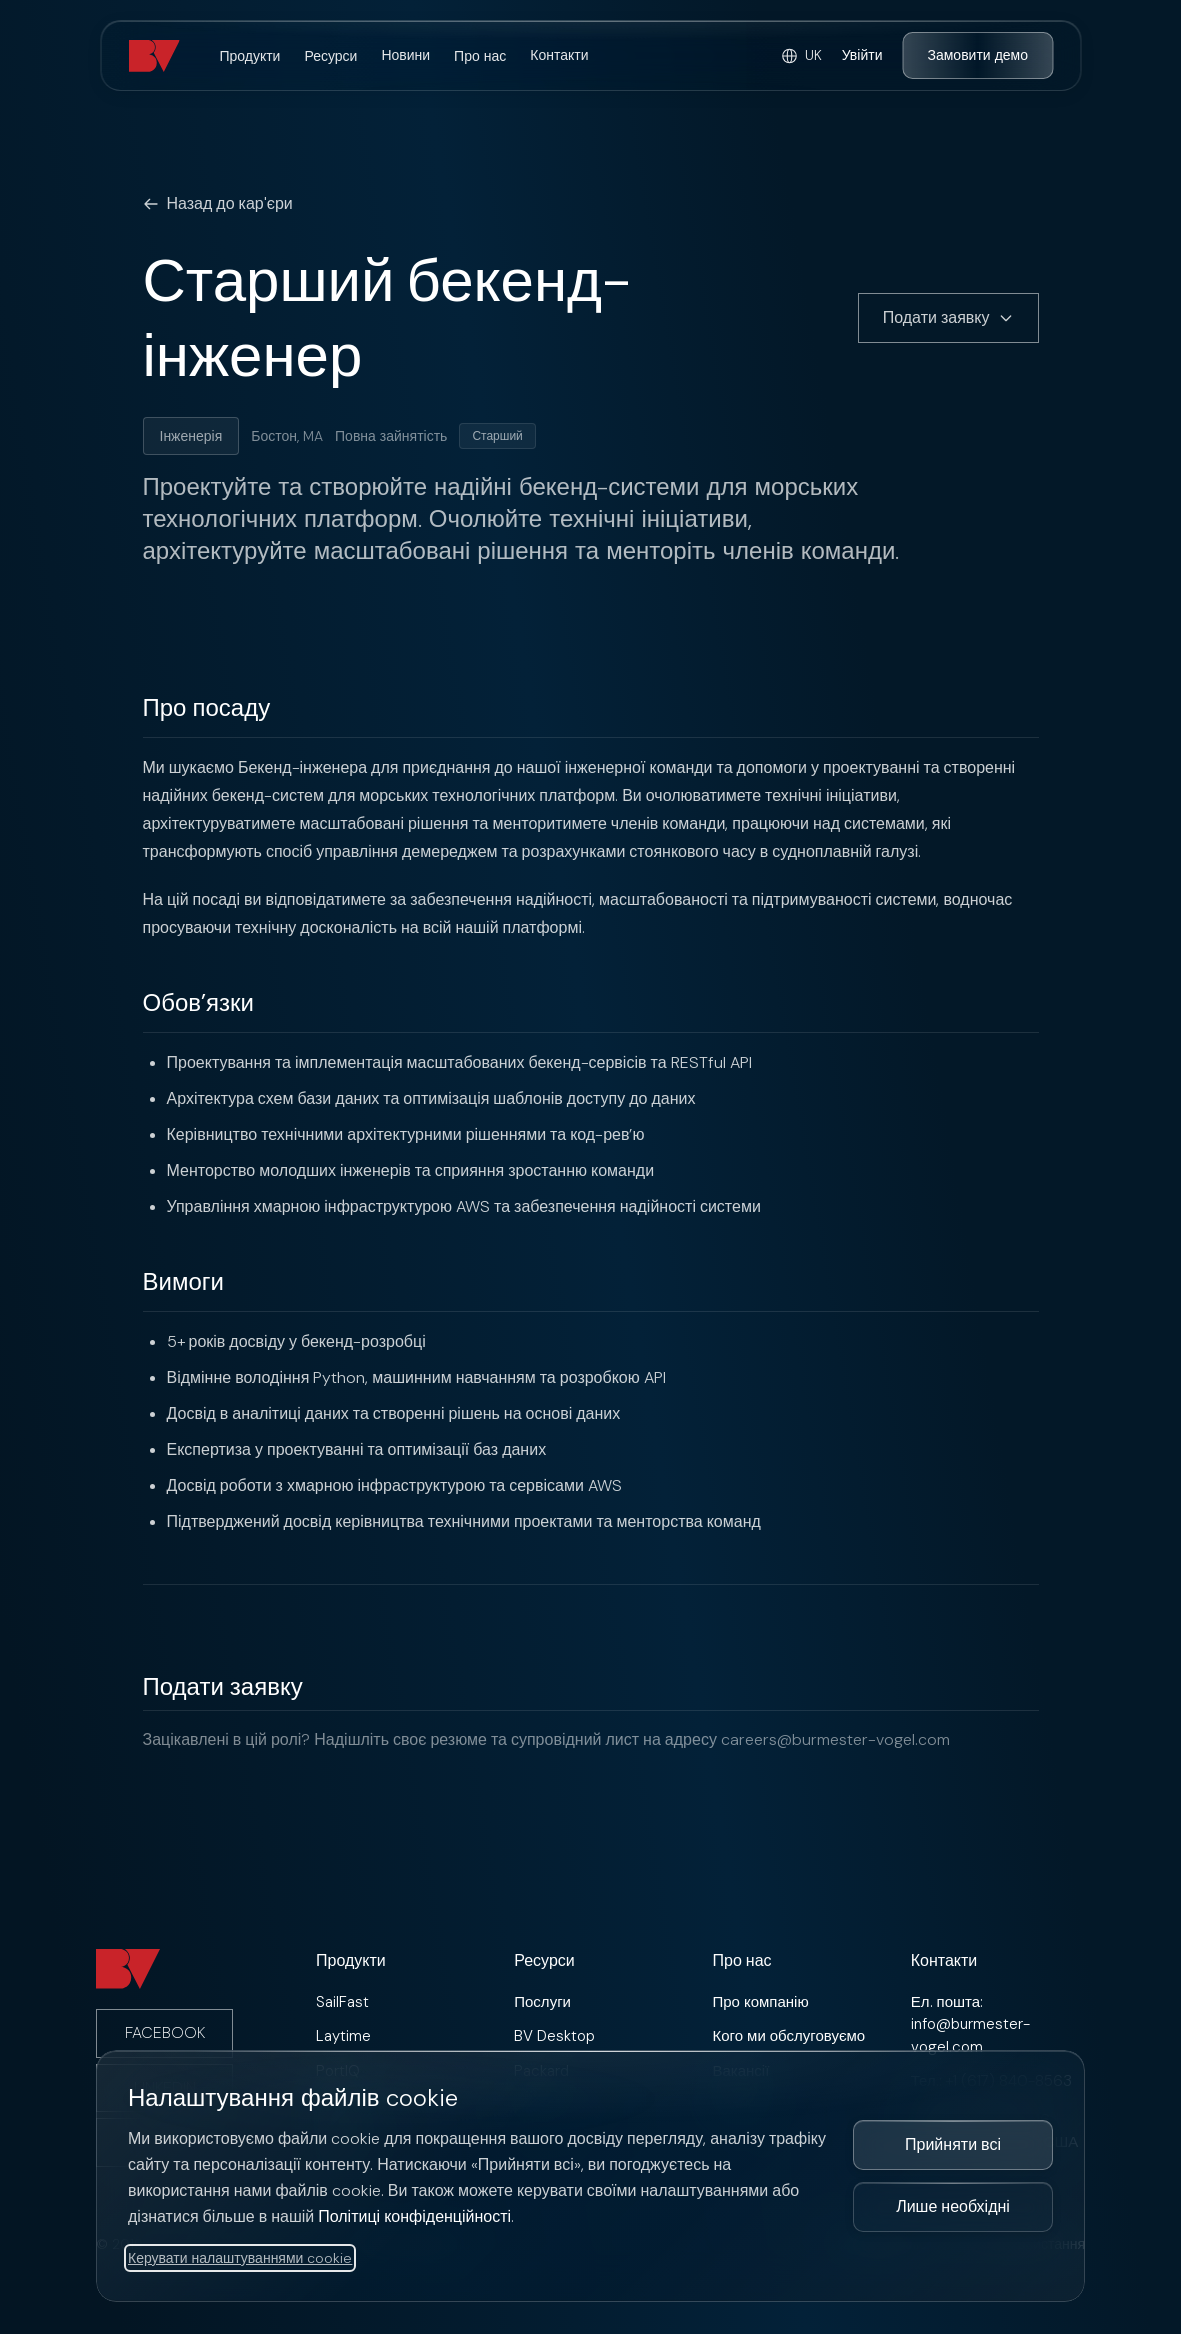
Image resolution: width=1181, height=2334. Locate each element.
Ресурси (330, 56)
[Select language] (801, 55)
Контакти (559, 55)
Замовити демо (977, 55)
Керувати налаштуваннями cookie (240, 2258)
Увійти (862, 55)
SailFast (342, 2002)
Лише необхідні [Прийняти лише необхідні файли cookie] (953, 2206)
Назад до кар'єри (218, 203)
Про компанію (761, 2002)
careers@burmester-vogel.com (835, 1739)
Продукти (249, 56)
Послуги (542, 2002)
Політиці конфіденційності (414, 2216)
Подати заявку (948, 317)
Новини (405, 55)
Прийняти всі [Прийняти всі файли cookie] (953, 2144)
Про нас (480, 56)
